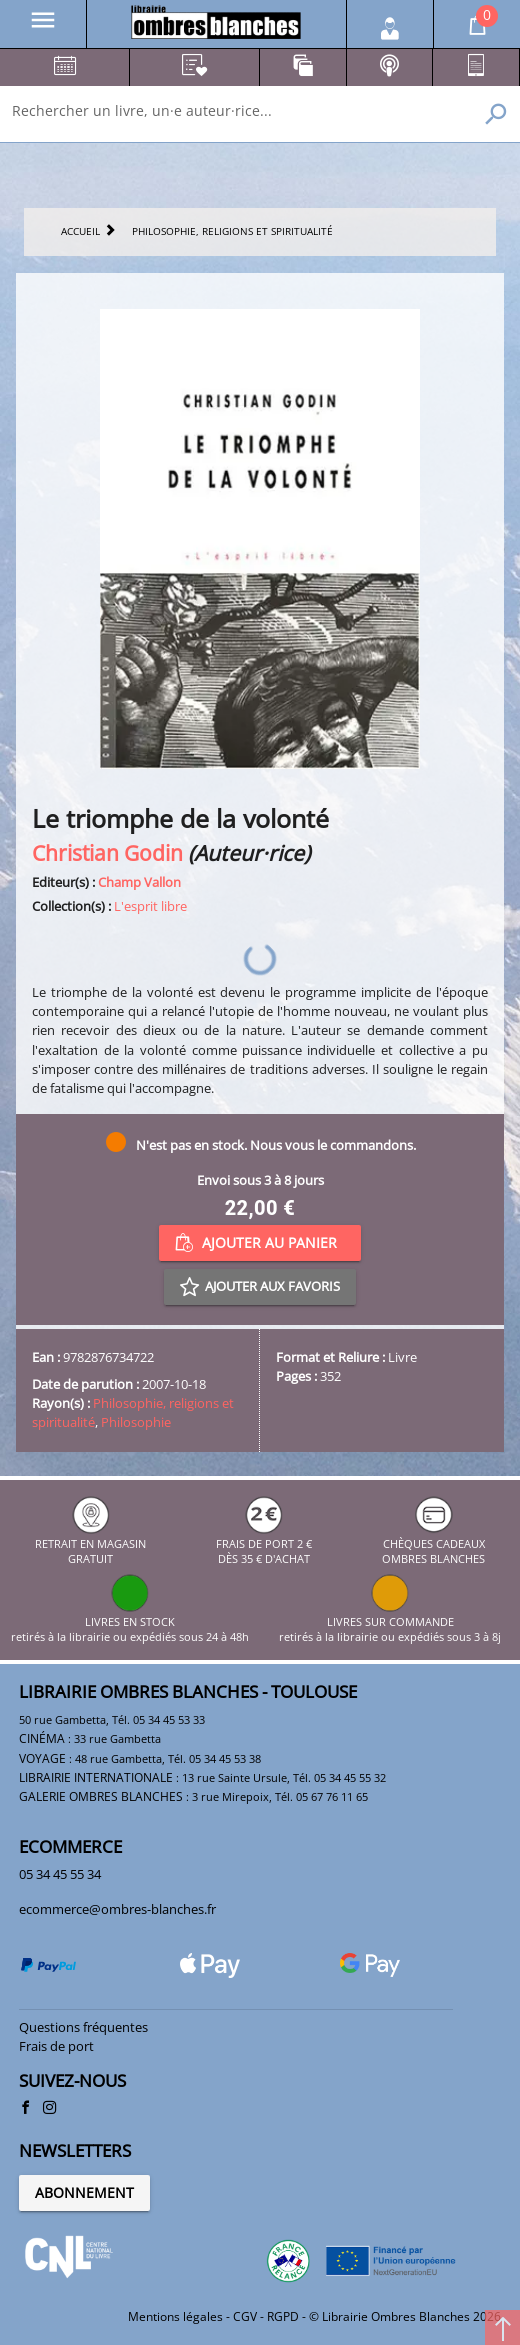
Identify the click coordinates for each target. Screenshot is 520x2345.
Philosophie (136, 1422)
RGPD (283, 2316)
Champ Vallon (139, 882)
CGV (245, 2316)
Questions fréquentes (83, 2027)
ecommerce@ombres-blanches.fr (117, 1909)
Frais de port (56, 2046)
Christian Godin (107, 852)
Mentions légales (175, 2316)
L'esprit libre (150, 906)
